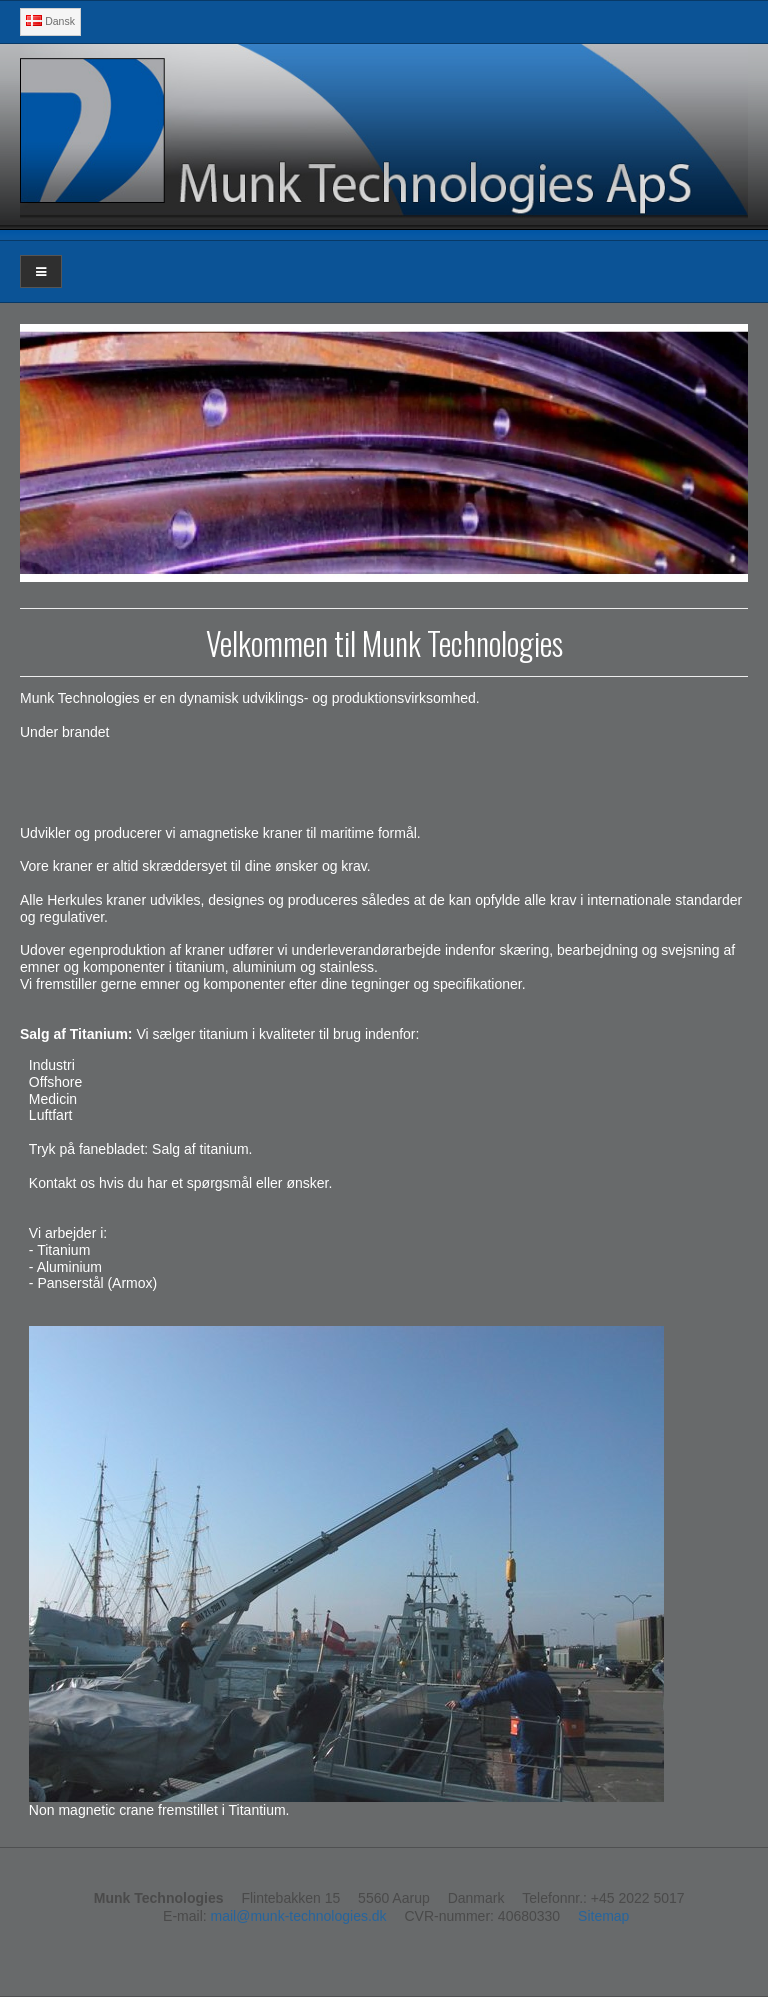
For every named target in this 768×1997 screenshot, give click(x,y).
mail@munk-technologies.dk (299, 1916)
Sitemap (603, 1916)
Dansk (50, 21)
